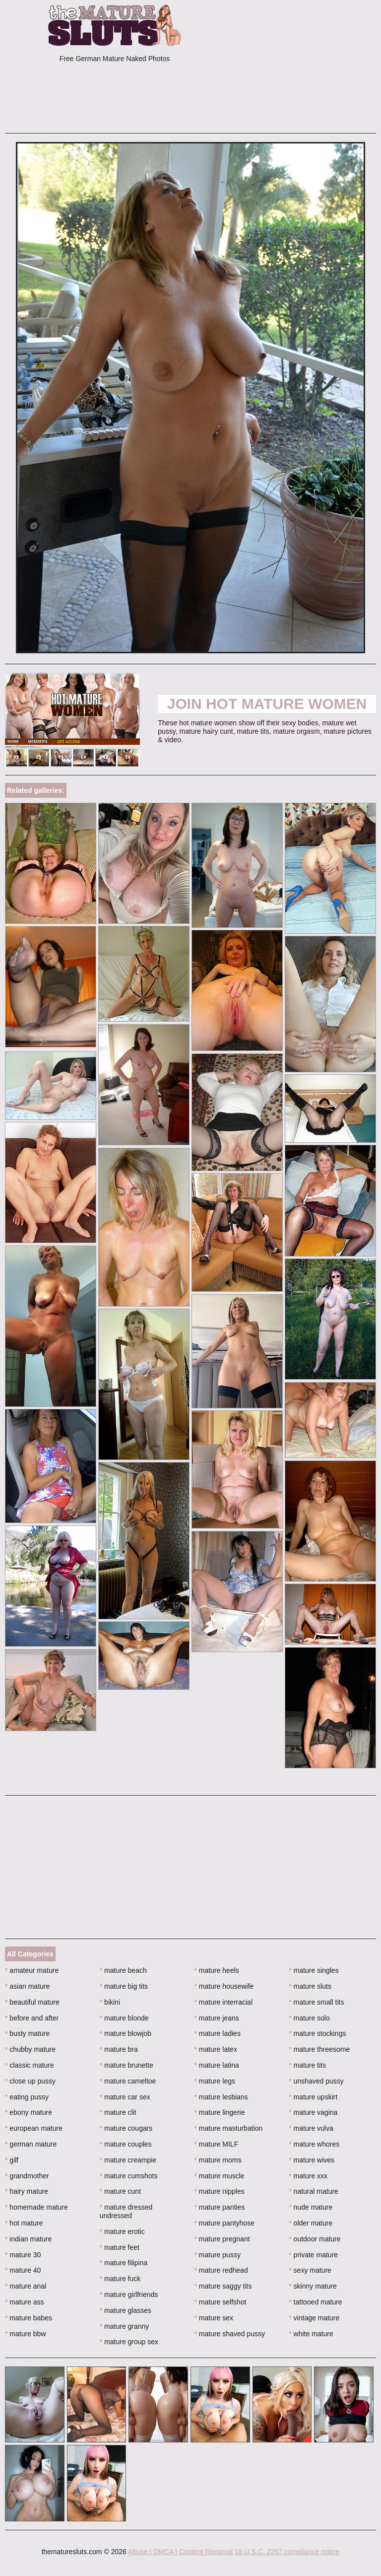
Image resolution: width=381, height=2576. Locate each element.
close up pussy (30, 2081)
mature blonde (124, 2018)
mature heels (216, 1970)
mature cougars (126, 2128)
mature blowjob (125, 2033)
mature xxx (308, 2176)
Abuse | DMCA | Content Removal (180, 2552)
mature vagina (313, 2112)
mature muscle (219, 2176)
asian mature (27, 1986)
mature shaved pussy (229, 2334)
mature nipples (219, 2191)
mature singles (313, 1970)
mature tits (307, 2065)
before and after (32, 2018)
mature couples (126, 2144)
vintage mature (314, 2318)
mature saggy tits (223, 2286)
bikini (110, 2002)
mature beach (123, 1970)
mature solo (309, 2018)
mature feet (119, 2247)
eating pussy (27, 2097)
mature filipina (124, 2263)
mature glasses (125, 2310)
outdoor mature (314, 2239)
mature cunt (120, 2191)
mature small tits (316, 2002)
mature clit (118, 2112)
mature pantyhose (224, 2223)
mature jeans (216, 2018)
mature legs (215, 2081)
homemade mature (36, 2207)
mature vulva (311, 2128)
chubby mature (30, 2049)
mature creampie (128, 2160)
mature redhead (221, 2270)
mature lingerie (219, 2112)
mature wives (311, 2160)
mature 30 (23, 2255)
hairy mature (26, 2191)
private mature (313, 2255)
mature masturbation (228, 2128)
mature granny (124, 2326)
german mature (31, 2144)
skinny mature (313, 2286)
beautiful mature (32, 2002)
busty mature (27, 2033)
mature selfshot (220, 2302)
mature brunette (126, 2065)
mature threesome (319, 2049)
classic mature (29, 2065)
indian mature (28, 2239)
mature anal (25, 2286)
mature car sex (125, 2097)
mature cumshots (129, 2176)
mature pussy (217, 2255)
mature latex (215, 2049)
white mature (311, 2334)
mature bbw (25, 2334)
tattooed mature (315, 2302)
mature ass (24, 2302)
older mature (310, 2223)
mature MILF (216, 2144)
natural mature (313, 2191)
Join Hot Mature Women (267, 704)
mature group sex (129, 2342)
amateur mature (32, 1970)
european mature (34, 2128)
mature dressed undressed (126, 2211)
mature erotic (122, 2231)
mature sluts (310, 1986)
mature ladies (217, 2033)
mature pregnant (222, 2239)
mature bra (119, 2049)
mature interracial (223, 2002)
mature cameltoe (128, 2081)
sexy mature (310, 2270)
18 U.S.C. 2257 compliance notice (287, 2552)
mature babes (28, 2318)
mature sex (214, 2318)
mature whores (314, 2144)
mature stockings (317, 2033)
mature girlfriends (129, 2294)
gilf (11, 2160)
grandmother (27, 2176)
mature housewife (224, 1986)
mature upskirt (313, 2097)
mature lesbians (221, 2097)
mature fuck (120, 2279)
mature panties (219, 2207)
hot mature (24, 2223)
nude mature (310, 2207)
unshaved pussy (316, 2081)
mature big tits (124, 1986)
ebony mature (28, 2112)
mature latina (216, 2065)
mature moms (218, 2160)
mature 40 (23, 2270)
